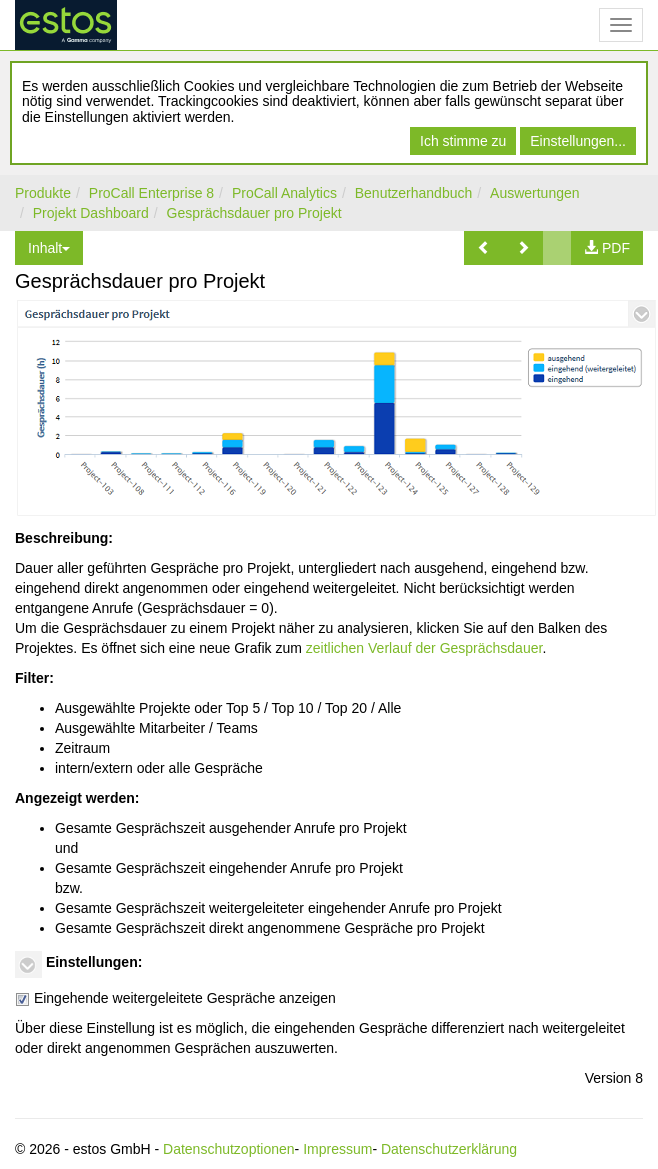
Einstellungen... (578, 141)
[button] (484, 248)
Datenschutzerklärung (449, 1149)
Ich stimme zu (463, 141)
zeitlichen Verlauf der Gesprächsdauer (424, 648)
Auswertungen (535, 193)
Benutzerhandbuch (414, 193)
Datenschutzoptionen (229, 1149)
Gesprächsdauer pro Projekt (254, 213)
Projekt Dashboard (91, 213)
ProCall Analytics (284, 193)
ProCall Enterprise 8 (151, 193)
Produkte (43, 193)
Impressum (337, 1149)
